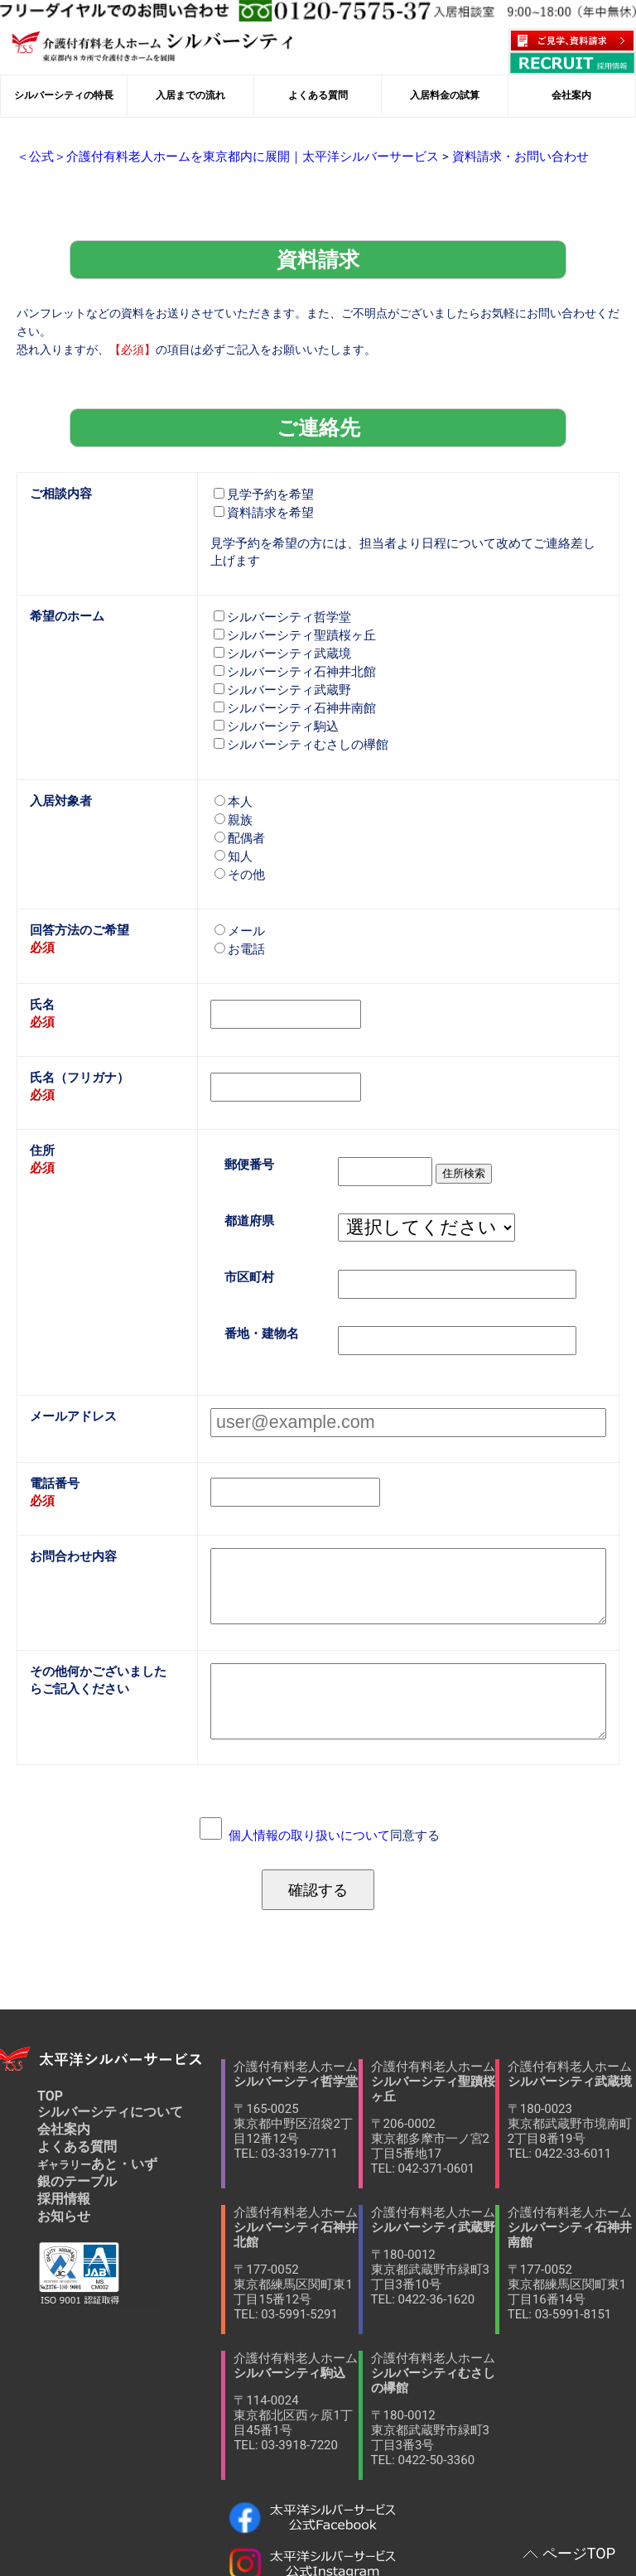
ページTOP (578, 2553)
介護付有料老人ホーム (296, 2002)
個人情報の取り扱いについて (310, 1729)
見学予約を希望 (261, 467)
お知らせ (63, 2107)
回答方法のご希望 (76, 883)
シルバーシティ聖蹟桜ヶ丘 (290, 600)
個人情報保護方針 (287, 2508)
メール (238, 884)
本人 (232, 760)
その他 (238, 829)
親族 (232, 777)
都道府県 (247, 1162)
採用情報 (63, 2090)
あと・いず (97, 2055)
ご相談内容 (59, 465)
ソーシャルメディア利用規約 (112, 2528)
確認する (318, 1781)
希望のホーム (64, 581)
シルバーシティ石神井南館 (290, 670)
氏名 (41, 955)
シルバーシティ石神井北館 (290, 635)
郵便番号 (247, 1108)
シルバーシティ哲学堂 (278, 583)
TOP (50, 1987)
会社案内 (63, 2020)
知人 (232, 812)
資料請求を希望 (261, 484)
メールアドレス (70, 1352)
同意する (333, 1729)
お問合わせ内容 (70, 1486)
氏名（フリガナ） (76, 1024)
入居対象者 (59, 758)
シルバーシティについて (110, 2003)
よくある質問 (77, 2038)
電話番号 (53, 1417)
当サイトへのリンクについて (104, 2508)
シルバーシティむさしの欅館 (296, 704)
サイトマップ (280, 2528)
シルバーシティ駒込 (272, 687)
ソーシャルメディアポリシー (477, 2508)
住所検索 (452, 1116)
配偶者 (238, 795)
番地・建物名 (259, 1272)
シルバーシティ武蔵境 (278, 617)
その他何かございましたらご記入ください (99, 1590)
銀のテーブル (77, 2073)
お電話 (238, 902)
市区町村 (247, 1217)
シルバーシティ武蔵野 (278, 652)
